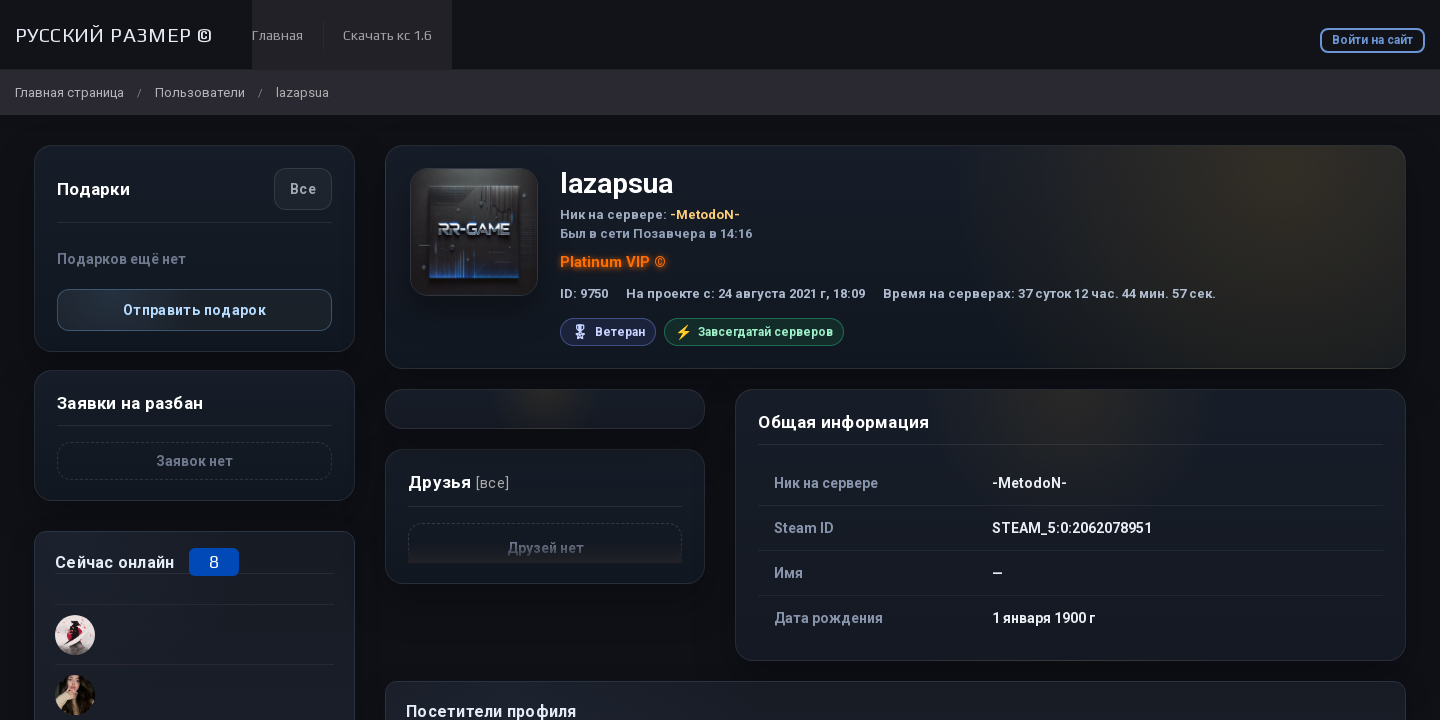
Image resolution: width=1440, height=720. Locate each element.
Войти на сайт (1372, 40)
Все (303, 189)
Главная (277, 35)
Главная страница (69, 92)
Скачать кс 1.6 (387, 35)
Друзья (458, 482)
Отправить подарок (194, 310)
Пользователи (200, 92)
